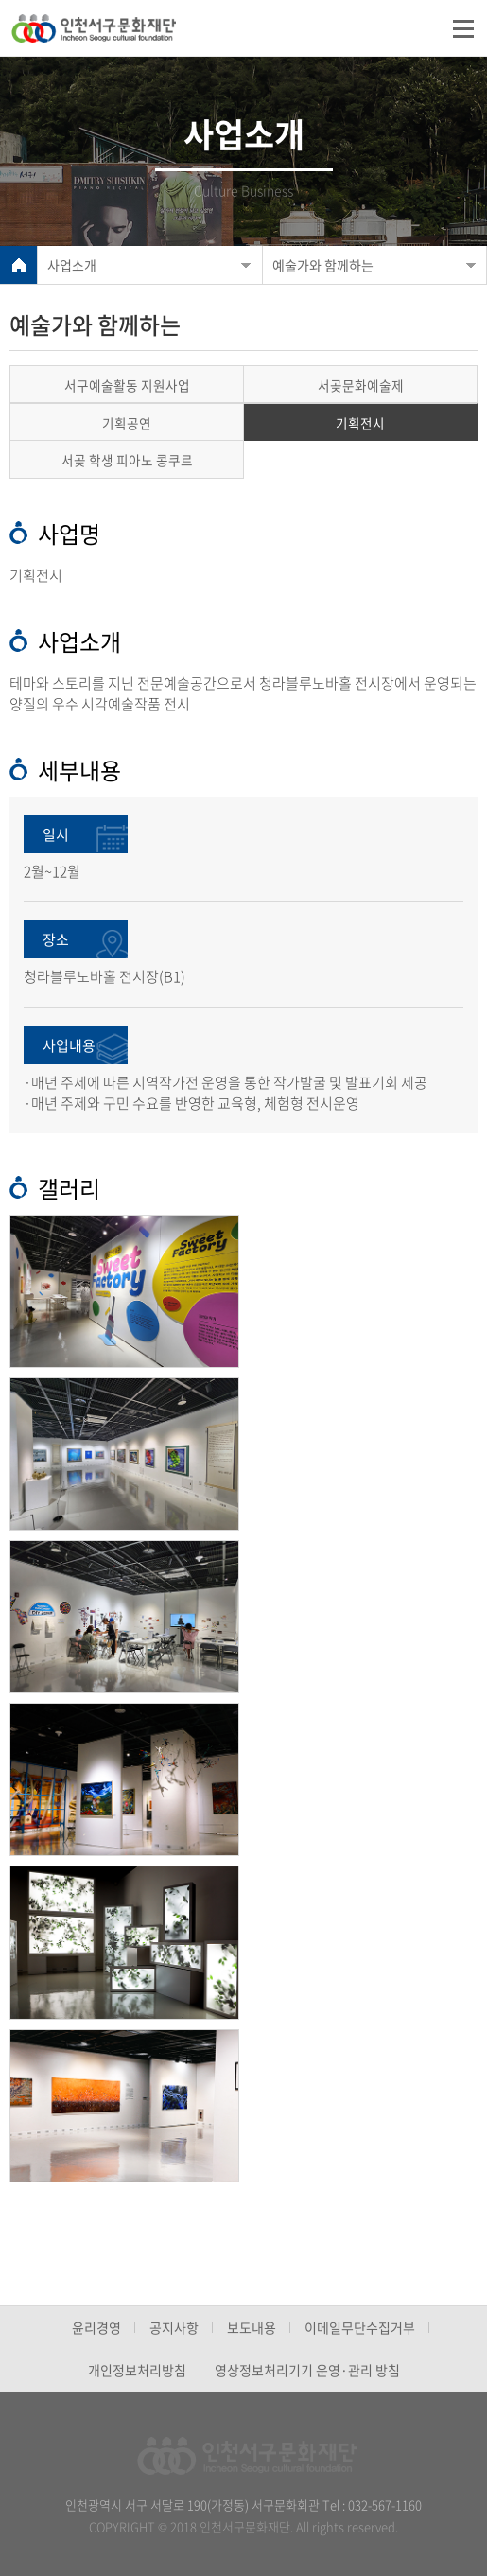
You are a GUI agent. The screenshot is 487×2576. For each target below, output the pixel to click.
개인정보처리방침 (137, 2369)
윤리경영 (96, 2327)
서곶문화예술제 (361, 385)
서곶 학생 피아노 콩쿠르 (127, 459)
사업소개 (71, 264)
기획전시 (360, 422)
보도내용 (251, 2327)
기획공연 (126, 422)
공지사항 (174, 2327)
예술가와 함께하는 (323, 264)
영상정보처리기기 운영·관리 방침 (307, 2369)
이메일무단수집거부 (359, 2327)
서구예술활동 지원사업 (127, 385)
